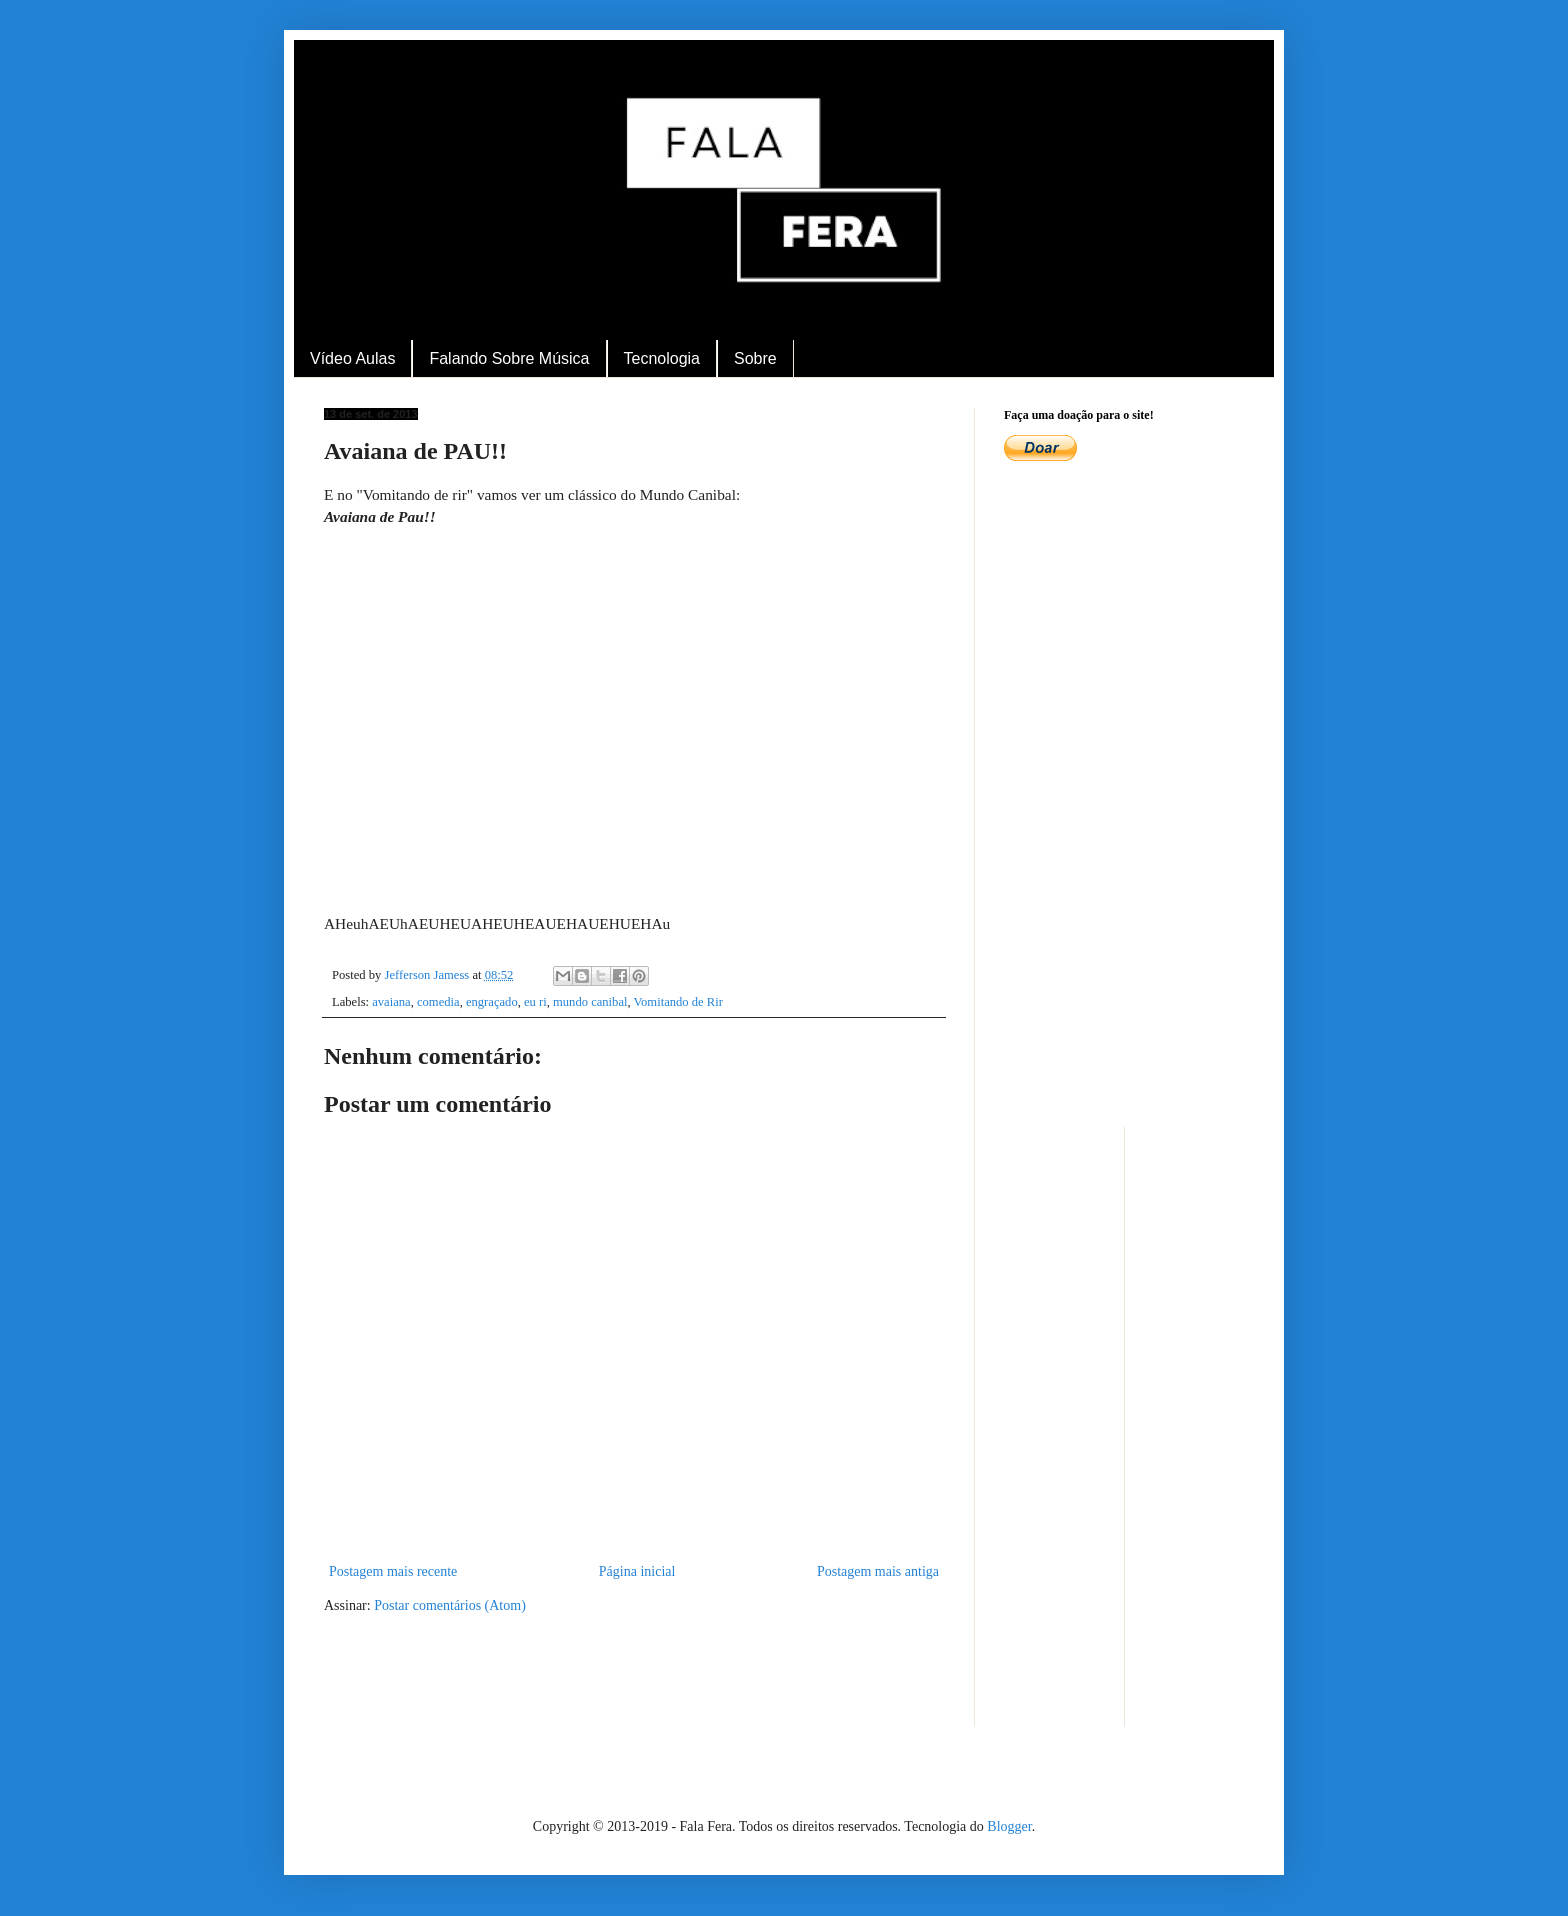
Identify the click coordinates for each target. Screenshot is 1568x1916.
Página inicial (637, 1571)
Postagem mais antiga (878, 1571)
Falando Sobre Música (509, 358)
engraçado (492, 1002)
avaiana (391, 1002)
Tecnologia (662, 358)
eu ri (535, 1002)
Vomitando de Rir (678, 1002)
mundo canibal (590, 1002)
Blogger (1009, 1826)
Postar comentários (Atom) (450, 1605)
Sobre (755, 358)
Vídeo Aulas (352, 358)
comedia (438, 1002)
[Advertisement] (1124, 797)
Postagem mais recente (393, 1571)
